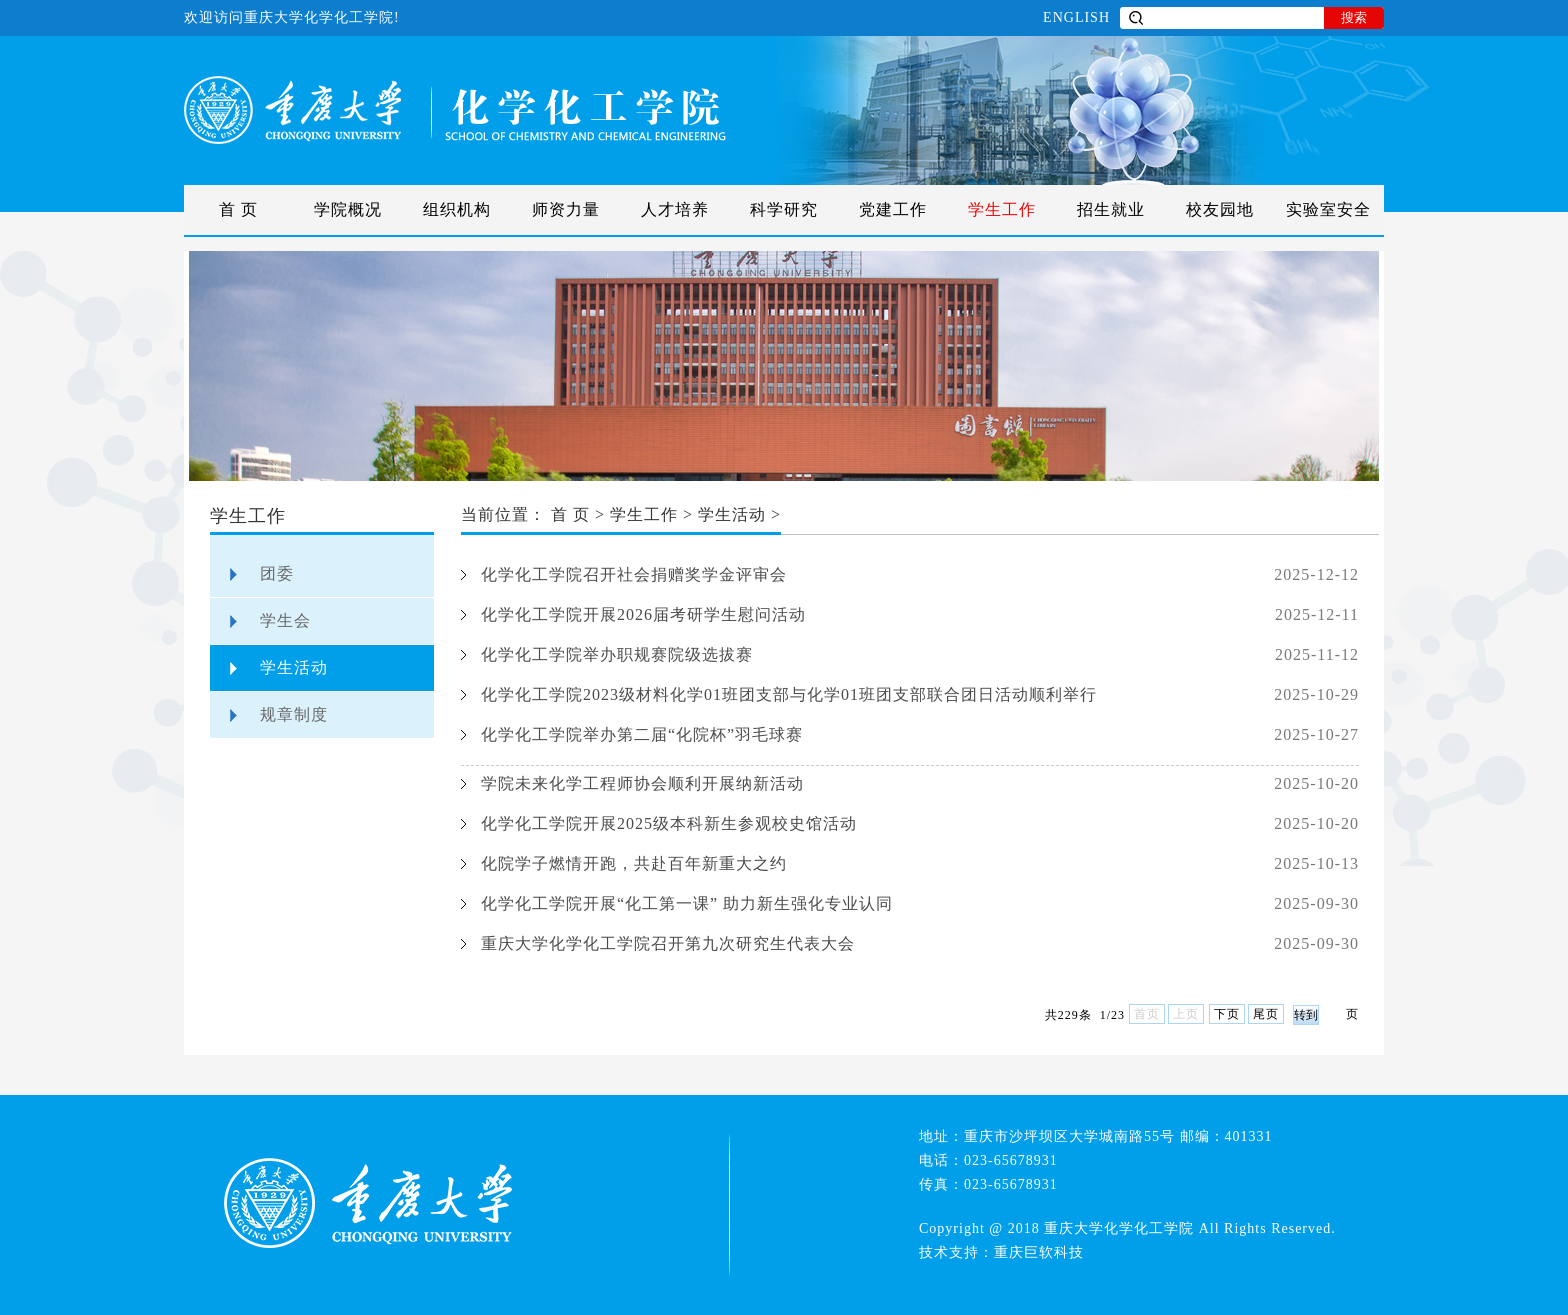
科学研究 (784, 209)
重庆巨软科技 (1039, 1252)
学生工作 (1002, 209)
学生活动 (294, 667)
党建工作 (893, 209)
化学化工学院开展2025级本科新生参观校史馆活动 (669, 823)
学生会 (285, 620)
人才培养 (675, 209)
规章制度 (294, 714)
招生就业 (1111, 209)
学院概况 (348, 209)
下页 (1227, 1014)
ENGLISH (1076, 17)
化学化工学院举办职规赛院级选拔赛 (617, 654)
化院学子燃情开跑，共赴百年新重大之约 (634, 863)
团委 (277, 573)
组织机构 (457, 209)
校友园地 (1220, 209)
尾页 (1266, 1014)
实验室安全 (1328, 209)
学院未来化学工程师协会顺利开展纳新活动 (642, 783)
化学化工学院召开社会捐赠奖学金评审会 (634, 574)
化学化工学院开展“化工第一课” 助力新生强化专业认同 (687, 903)
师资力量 (566, 209)
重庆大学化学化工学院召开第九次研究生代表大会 (668, 943)
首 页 (238, 209)
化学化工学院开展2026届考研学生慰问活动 (643, 614)
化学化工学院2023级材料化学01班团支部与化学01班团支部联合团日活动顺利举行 (789, 694)
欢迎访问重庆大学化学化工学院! (292, 17)
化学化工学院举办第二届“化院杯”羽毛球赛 (642, 734)
